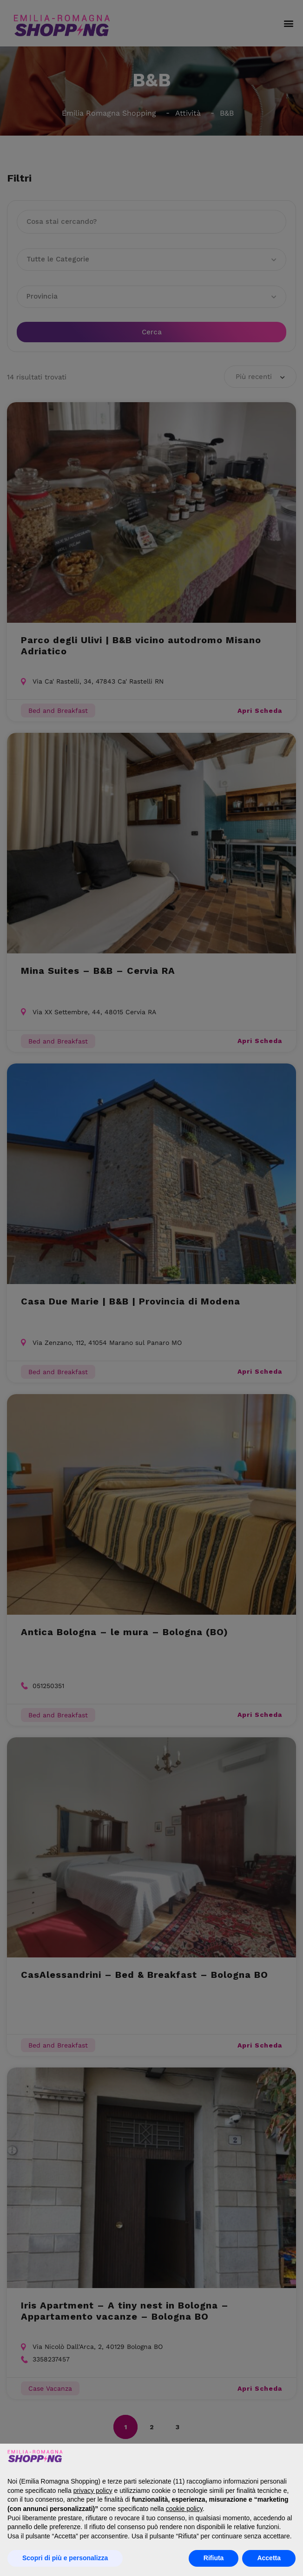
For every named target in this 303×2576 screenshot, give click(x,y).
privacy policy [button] (92, 2490)
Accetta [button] (269, 2558)
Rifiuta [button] (214, 2558)
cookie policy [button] (184, 2508)
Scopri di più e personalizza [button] (65, 2558)
